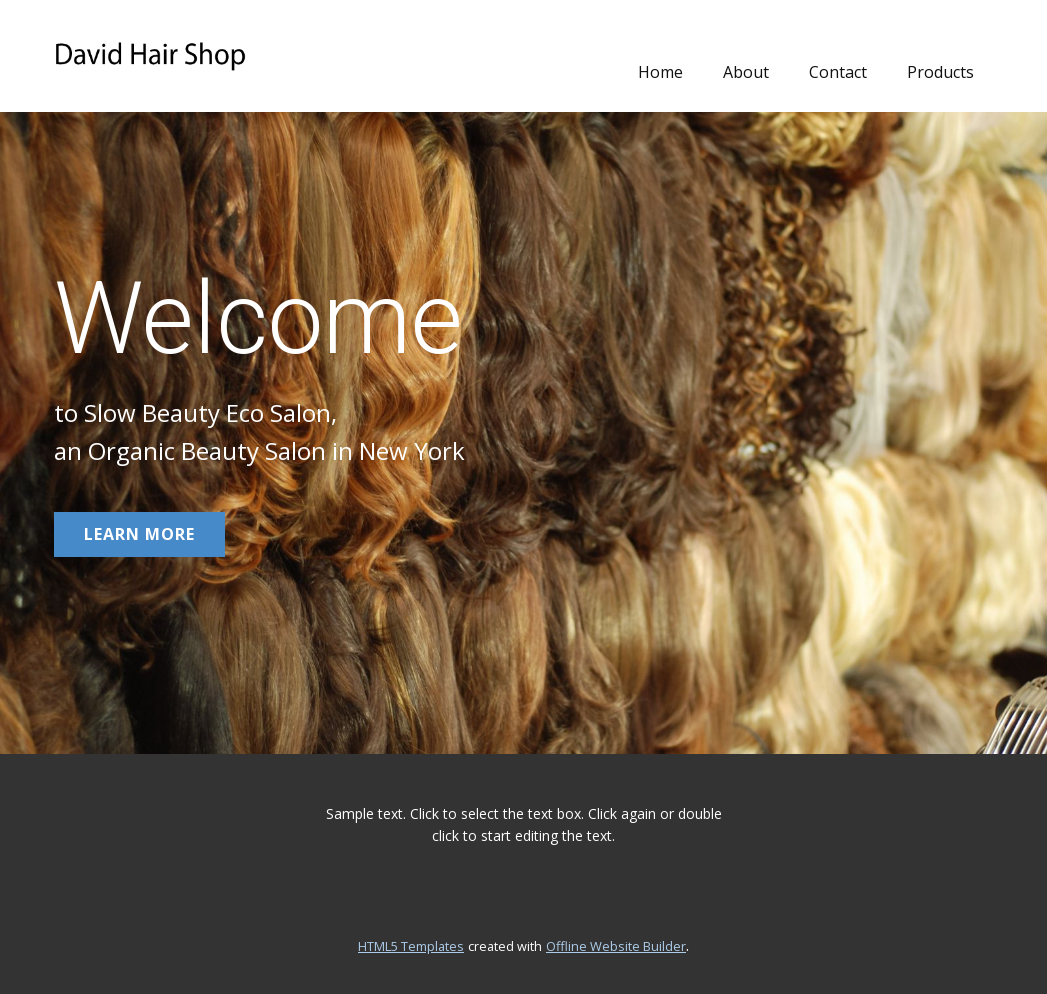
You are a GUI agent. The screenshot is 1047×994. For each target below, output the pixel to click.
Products (940, 72)
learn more (139, 534)
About (746, 72)
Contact (838, 72)
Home (660, 72)
